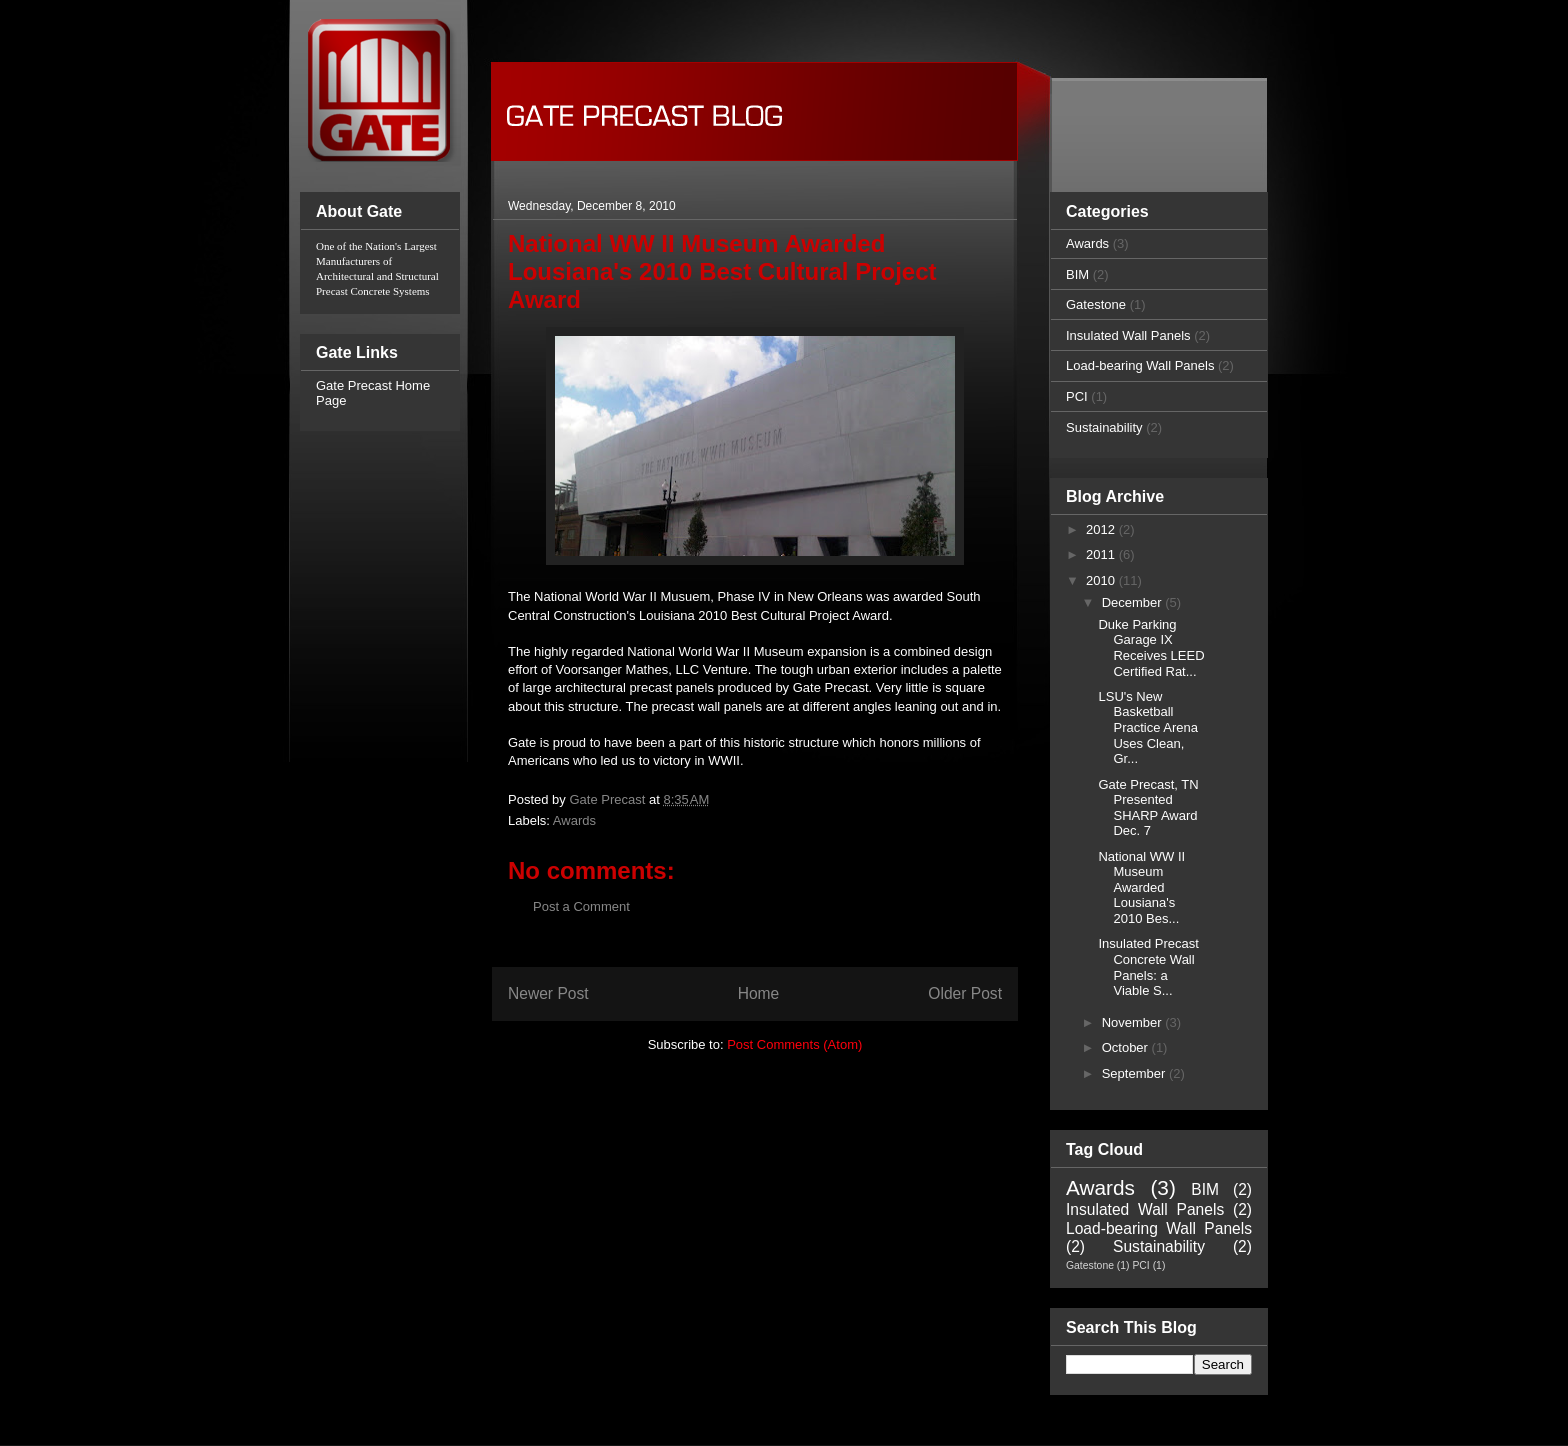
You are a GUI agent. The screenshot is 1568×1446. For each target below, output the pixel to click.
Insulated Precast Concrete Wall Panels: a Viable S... (1148, 967)
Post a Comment (581, 906)
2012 (1102, 529)
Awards (574, 820)
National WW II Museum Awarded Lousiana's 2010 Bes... (1141, 887)
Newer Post (548, 993)
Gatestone (1096, 304)
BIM (1077, 274)
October (1127, 1047)
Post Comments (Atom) (794, 1044)
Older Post (965, 993)
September (1135, 1073)
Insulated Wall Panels (1128, 335)
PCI (1077, 396)
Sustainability (1104, 427)
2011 (1102, 554)
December (1134, 602)
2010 (1102, 580)
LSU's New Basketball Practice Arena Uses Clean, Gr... (1148, 727)
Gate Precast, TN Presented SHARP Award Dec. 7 (1148, 808)
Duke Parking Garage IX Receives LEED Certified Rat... (1151, 648)
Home (759, 993)
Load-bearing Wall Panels (1140, 365)
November (1134, 1022)
